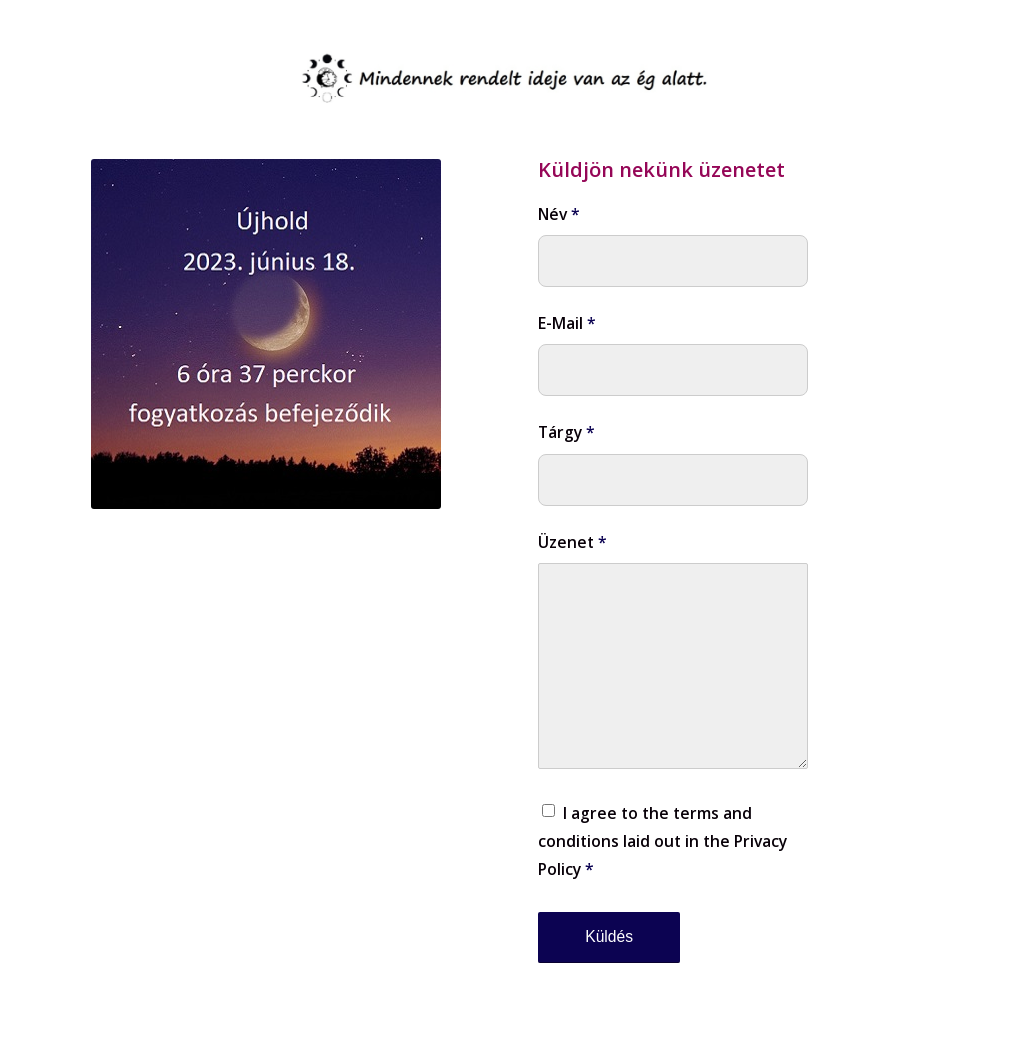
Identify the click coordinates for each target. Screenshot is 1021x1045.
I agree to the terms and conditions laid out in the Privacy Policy (662, 841)
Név (559, 214)
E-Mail (567, 323)
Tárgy (566, 432)
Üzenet (572, 542)
